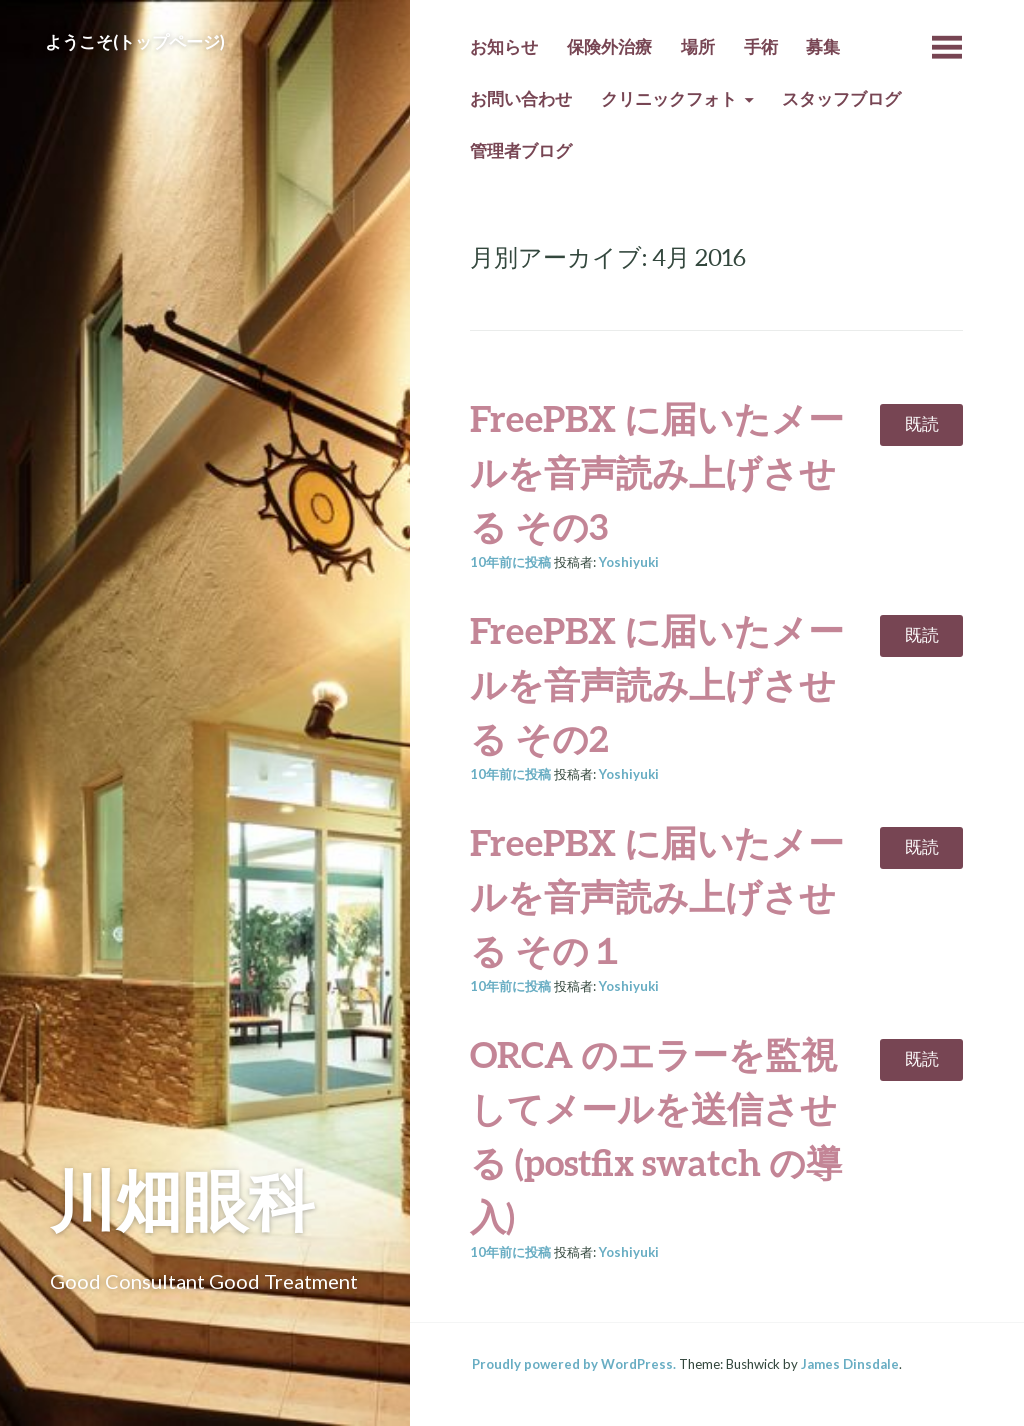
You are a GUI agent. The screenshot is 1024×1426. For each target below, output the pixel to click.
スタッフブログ (841, 99)
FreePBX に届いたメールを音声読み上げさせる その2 (657, 684)
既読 (922, 424)
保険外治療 (609, 47)
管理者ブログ (521, 151)
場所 (698, 47)
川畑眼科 (182, 1199)
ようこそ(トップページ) (135, 42)
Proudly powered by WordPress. (574, 1364)
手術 (761, 47)
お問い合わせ (521, 99)
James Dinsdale (850, 1364)
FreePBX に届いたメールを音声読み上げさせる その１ (657, 896)
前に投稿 (510, 562)
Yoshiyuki (629, 562)
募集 (823, 47)
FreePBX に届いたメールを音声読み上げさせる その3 (657, 472)
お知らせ (504, 47)
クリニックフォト (669, 99)
